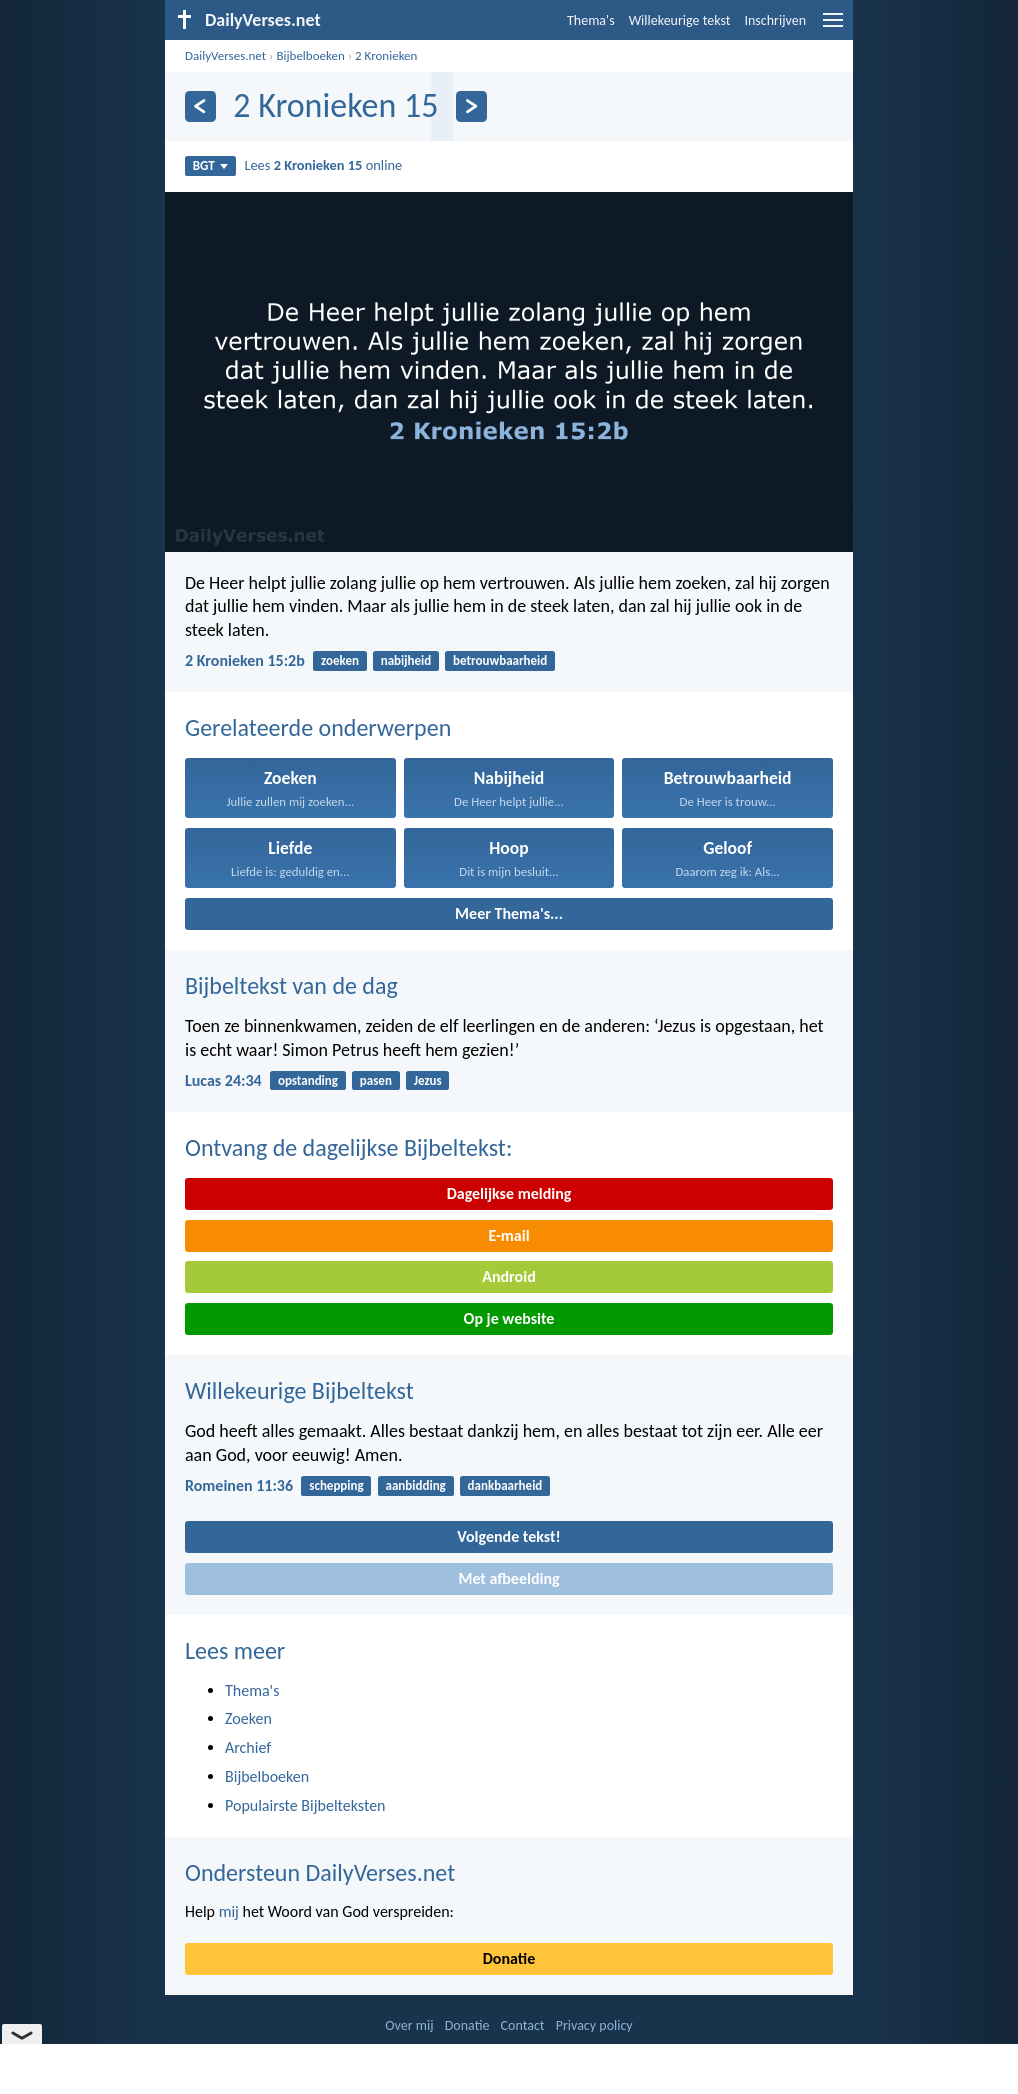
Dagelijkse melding (509, 1193)
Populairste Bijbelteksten (305, 1805)
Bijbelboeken (310, 55)
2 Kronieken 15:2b (245, 660)
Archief (248, 1747)
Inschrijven (775, 20)
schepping (336, 1485)
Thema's (591, 20)
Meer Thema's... (509, 913)
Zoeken (248, 1718)
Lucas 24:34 (223, 1080)
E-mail (508, 1235)
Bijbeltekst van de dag (291, 985)
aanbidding (416, 1485)
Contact (523, 2025)
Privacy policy (594, 2025)
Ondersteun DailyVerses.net (320, 1872)
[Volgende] (471, 106)
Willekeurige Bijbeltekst (299, 1390)
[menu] (833, 27)
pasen (376, 1080)
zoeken (340, 660)
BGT (210, 165)
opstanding (308, 1080)
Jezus (428, 1080)
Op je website (509, 1318)
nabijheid (406, 660)
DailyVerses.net (225, 55)
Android (508, 1276)
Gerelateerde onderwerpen (318, 727)
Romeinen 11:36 (239, 1485)
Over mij (409, 2025)
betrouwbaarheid (500, 660)
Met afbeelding (508, 1578)
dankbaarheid (505, 1485)
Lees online (323, 165)
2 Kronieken (386, 55)
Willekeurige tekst (680, 20)
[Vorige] (200, 106)
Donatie (509, 1958)
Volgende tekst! (508, 1536)
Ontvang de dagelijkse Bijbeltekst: (348, 1147)
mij (229, 1911)
